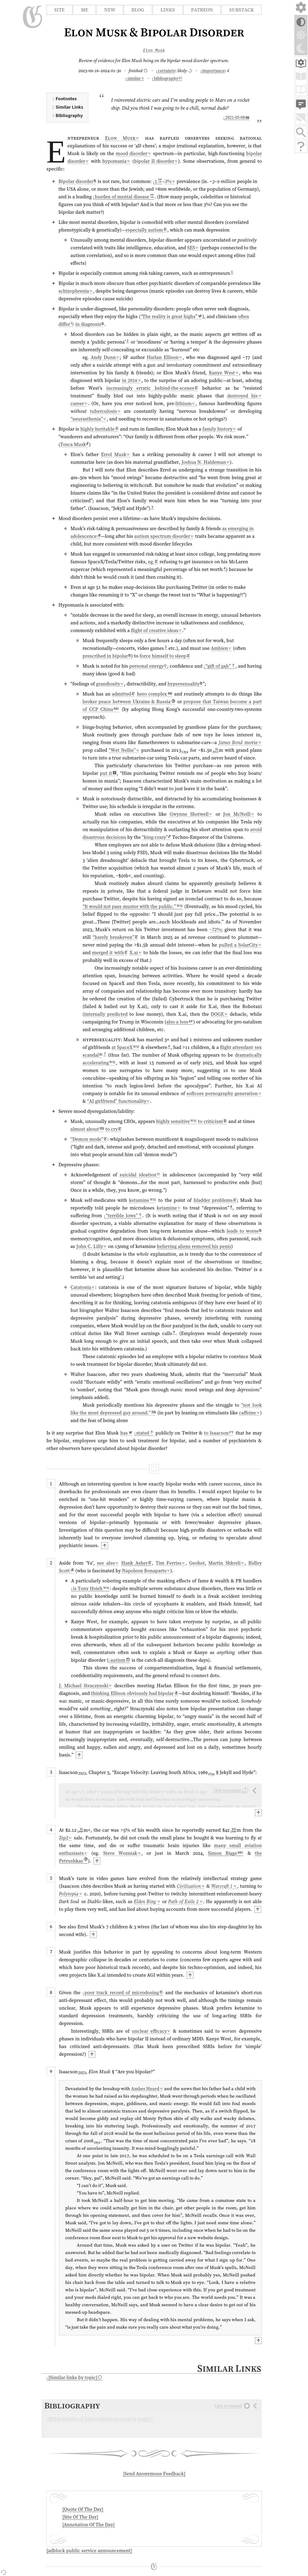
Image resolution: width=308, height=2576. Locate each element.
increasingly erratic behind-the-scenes (152, 388)
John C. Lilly (91, 1246)
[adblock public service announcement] (89, 2550)
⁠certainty (165, 71)
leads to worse (244, 1231)
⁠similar (135, 78)
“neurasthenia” (88, 418)
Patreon (202, 9)
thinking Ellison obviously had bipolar (134, 1693)
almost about (87, 1129)
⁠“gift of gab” (219, 666)
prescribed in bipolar (107, 655)
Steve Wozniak (122, 1853)
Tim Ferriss (170, 1563)
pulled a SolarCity (240, 944)
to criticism (212, 1121)
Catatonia (83, 1287)
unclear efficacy (151, 2031)
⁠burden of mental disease (123, 196)
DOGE (219, 1014)
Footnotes (66, 99)
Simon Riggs (225, 1853)
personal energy (148, 666)
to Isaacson (218, 1432)
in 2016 (131, 380)
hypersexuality (184, 683)
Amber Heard (147, 2088)
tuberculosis (105, 411)
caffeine (249, 1412)
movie (240, 742)
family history (219, 429)
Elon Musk (154, 50)
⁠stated (144, 1432)
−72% (215, 929)
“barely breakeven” (115, 937)
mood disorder (133, 153)
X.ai (135, 952)
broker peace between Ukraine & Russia (129, 701)
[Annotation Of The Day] (88, 2524)
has (126, 1432)
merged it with (110, 952)
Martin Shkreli (226, 1563)
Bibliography (69, 116)
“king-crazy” (156, 837)
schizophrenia (75, 291)
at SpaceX (125, 1047)
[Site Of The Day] (80, 2516)
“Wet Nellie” (124, 750)
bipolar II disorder (156, 161)
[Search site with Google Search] (301, 132)
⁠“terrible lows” (123, 1215)
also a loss (179, 1021)
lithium (185, 403)
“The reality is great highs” (171, 316)
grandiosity (109, 683)
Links (167, 9)
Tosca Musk (74, 444)
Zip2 (65, 1837)
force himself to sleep (165, 655)
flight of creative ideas (156, 630)
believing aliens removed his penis (194, 1246)
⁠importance (213, 71)
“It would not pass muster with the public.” (133, 906)
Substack (241, 9)
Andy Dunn (105, 357)
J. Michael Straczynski (85, 1685)
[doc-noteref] (232, 271)
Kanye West (223, 372)
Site (59, 9)
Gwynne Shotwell (191, 814)
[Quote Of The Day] (82, 2509)
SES (192, 247)
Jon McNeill (238, 814)
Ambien (221, 648)
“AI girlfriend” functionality (118, 1101)
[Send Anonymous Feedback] (154, 2473)
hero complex (154, 693)
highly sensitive (176, 1121)
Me (84, 9)
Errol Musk (115, 454)
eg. (153, 561)
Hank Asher (136, 1563)
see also (107, 1563)
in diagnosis (89, 324)
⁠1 (157, 181)
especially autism (146, 229)
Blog (137, 9)
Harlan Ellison (164, 357)
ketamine (142, 1200)
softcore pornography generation (223, 1093)
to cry (113, 1129)
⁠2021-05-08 (236, 117)
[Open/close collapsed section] (160, 1795)
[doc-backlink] (104, 1545)
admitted (123, 693)
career (79, 403)
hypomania (116, 161)
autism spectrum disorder (163, 536)
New (109, 9)
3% (170, 181)
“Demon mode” (89, 1139)
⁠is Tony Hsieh (90, 1588)
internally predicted (106, 1014)
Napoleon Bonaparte (146, 1570)
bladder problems (215, 1200)
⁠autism (119, 1660)
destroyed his (244, 395)
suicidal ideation (140, 1174)
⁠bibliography (167, 78)
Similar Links (69, 107)
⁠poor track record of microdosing (123, 1992)
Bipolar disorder (77, 181)
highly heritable (99, 429)
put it (108, 773)
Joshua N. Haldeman (205, 462)
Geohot (197, 1563)
